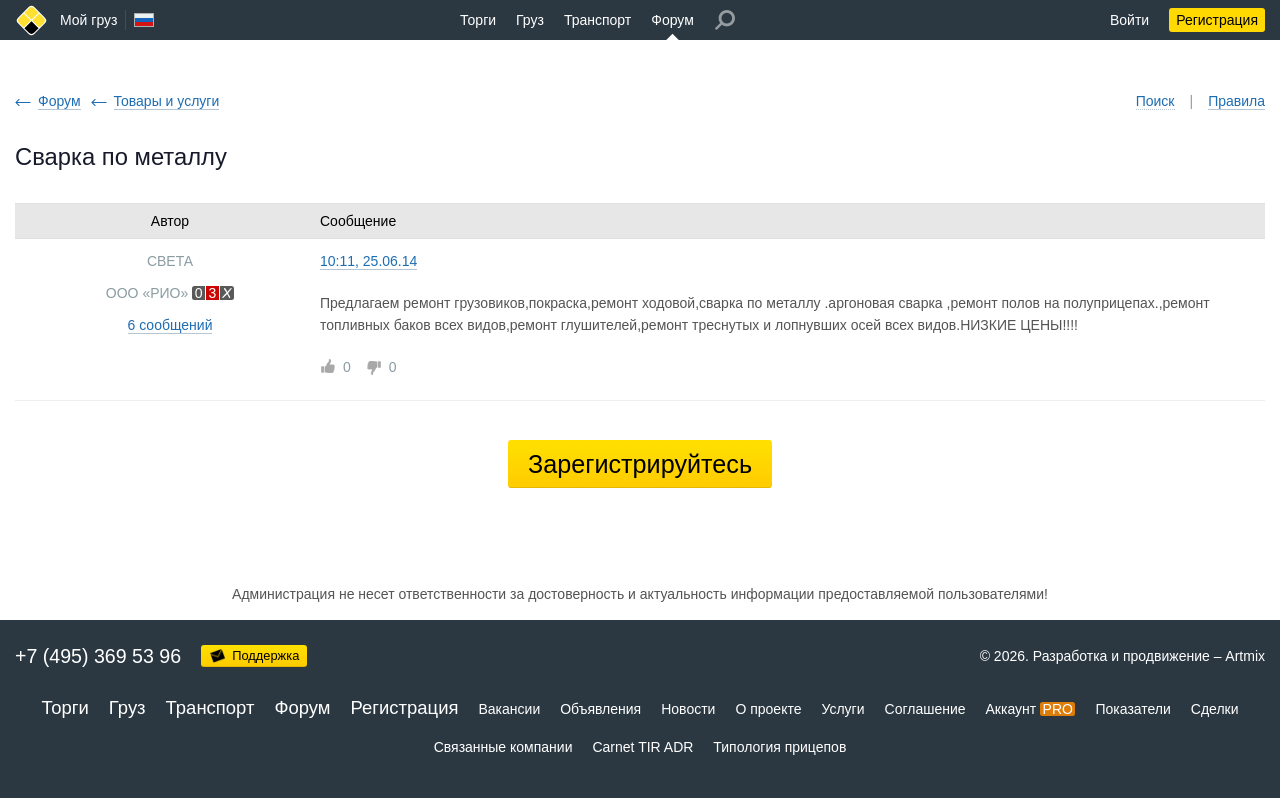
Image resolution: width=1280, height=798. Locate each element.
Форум (672, 20)
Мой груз (88, 20)
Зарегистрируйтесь (640, 464)
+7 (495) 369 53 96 (98, 656)
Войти (1129, 20)
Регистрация (1217, 20)
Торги (478, 20)
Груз (530, 20)
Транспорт (597, 20)
